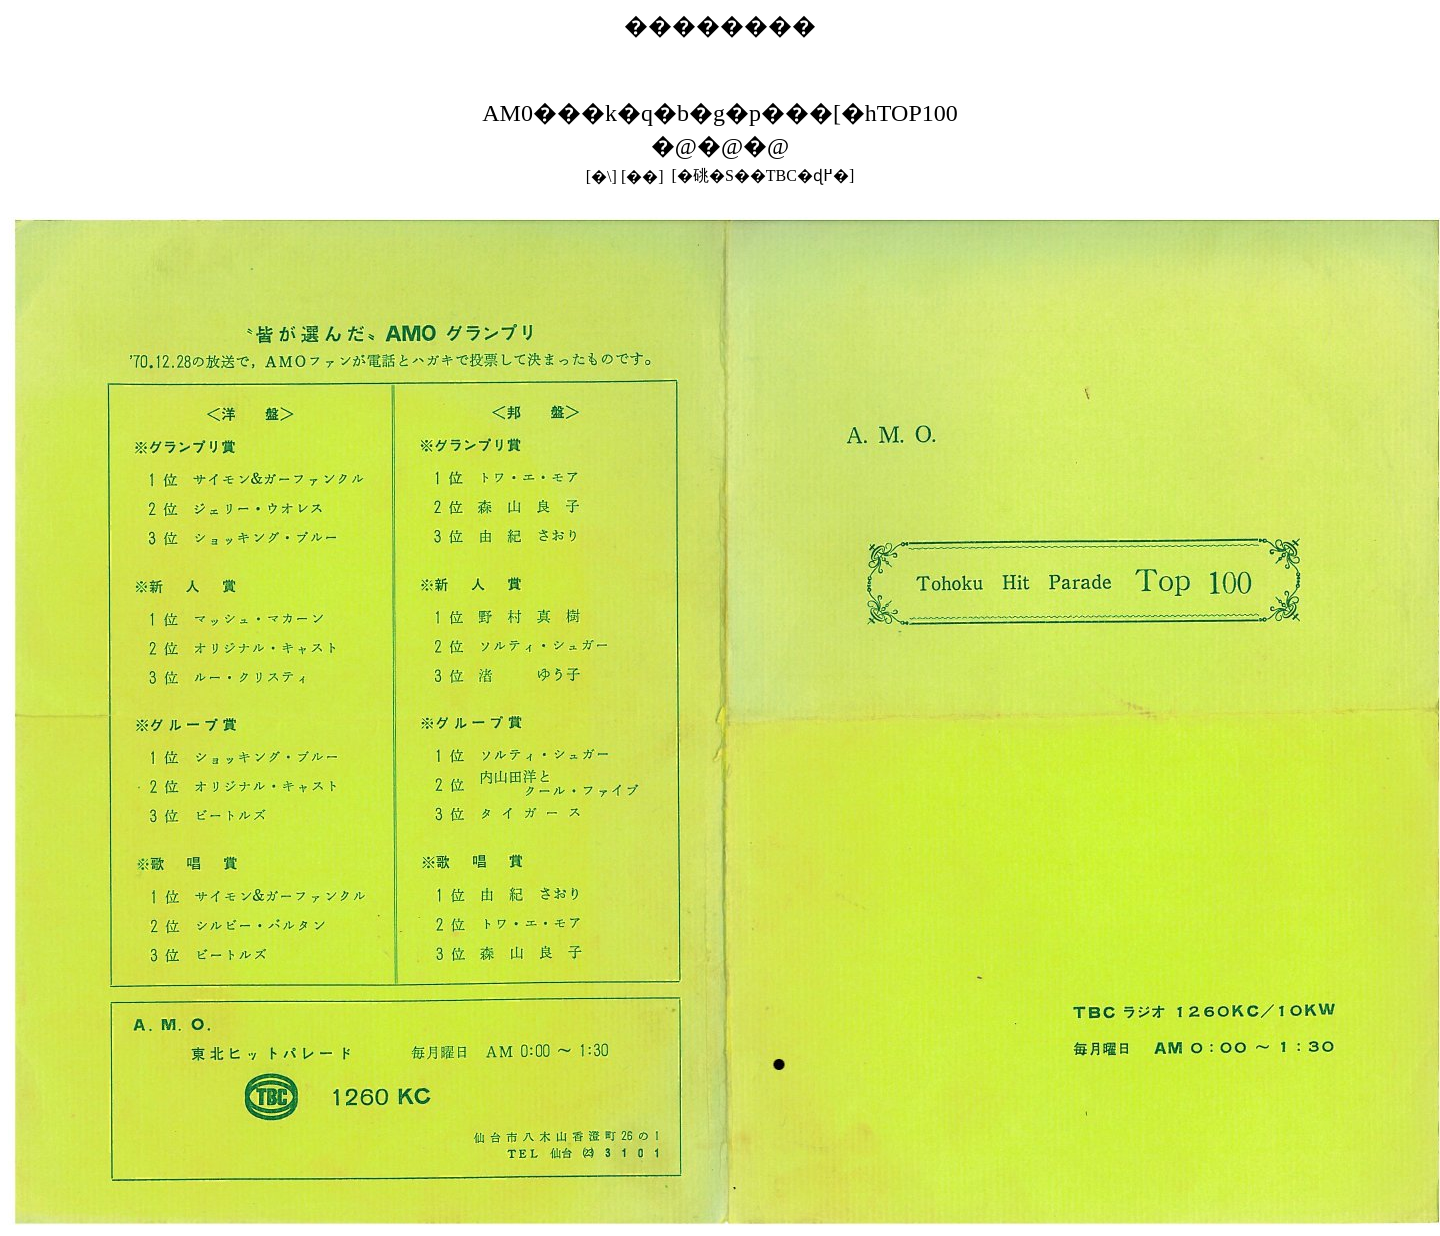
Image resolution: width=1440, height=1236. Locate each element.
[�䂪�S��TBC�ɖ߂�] (763, 175)
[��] (642, 176)
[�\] (601, 176)
